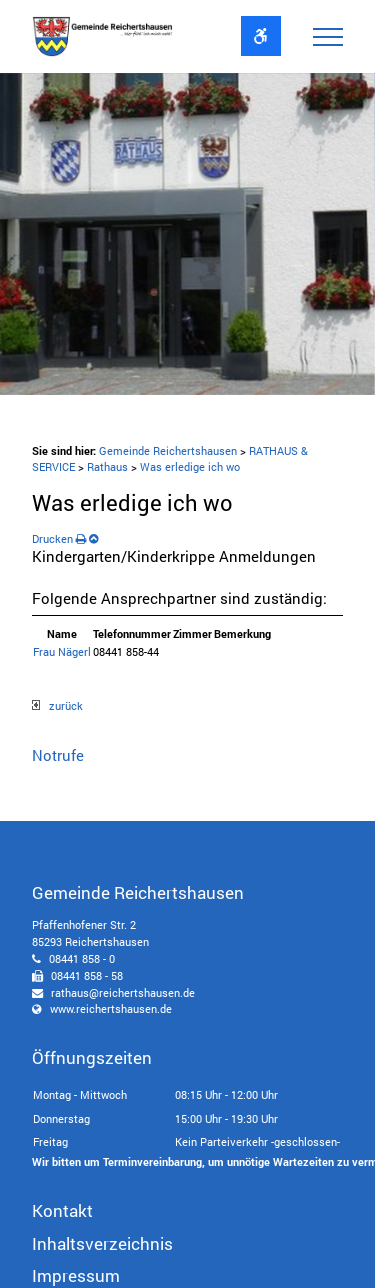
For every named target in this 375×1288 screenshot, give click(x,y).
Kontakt (62, 1210)
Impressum (76, 1275)
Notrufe (58, 755)
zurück (57, 705)
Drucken (59, 538)
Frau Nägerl (62, 651)
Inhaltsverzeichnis (102, 1243)
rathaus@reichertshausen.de (123, 992)
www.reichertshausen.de (111, 1008)
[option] (187, 234)
